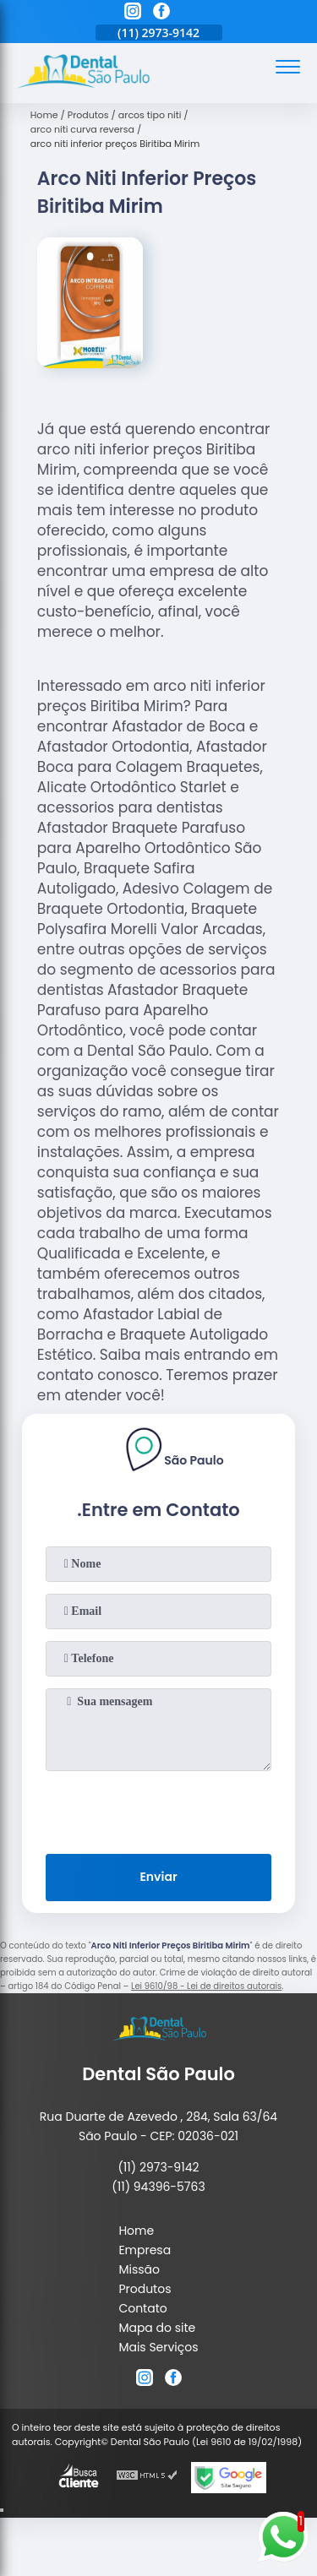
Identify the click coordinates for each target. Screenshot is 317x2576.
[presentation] (158, 1809)
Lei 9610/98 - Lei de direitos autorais (206, 1986)
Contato (142, 2308)
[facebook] (161, 13)
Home (136, 2230)
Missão (139, 2269)
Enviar (158, 1876)
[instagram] (132, 13)
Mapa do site (156, 2327)
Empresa (144, 2250)
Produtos (144, 2288)
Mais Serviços (158, 2347)
